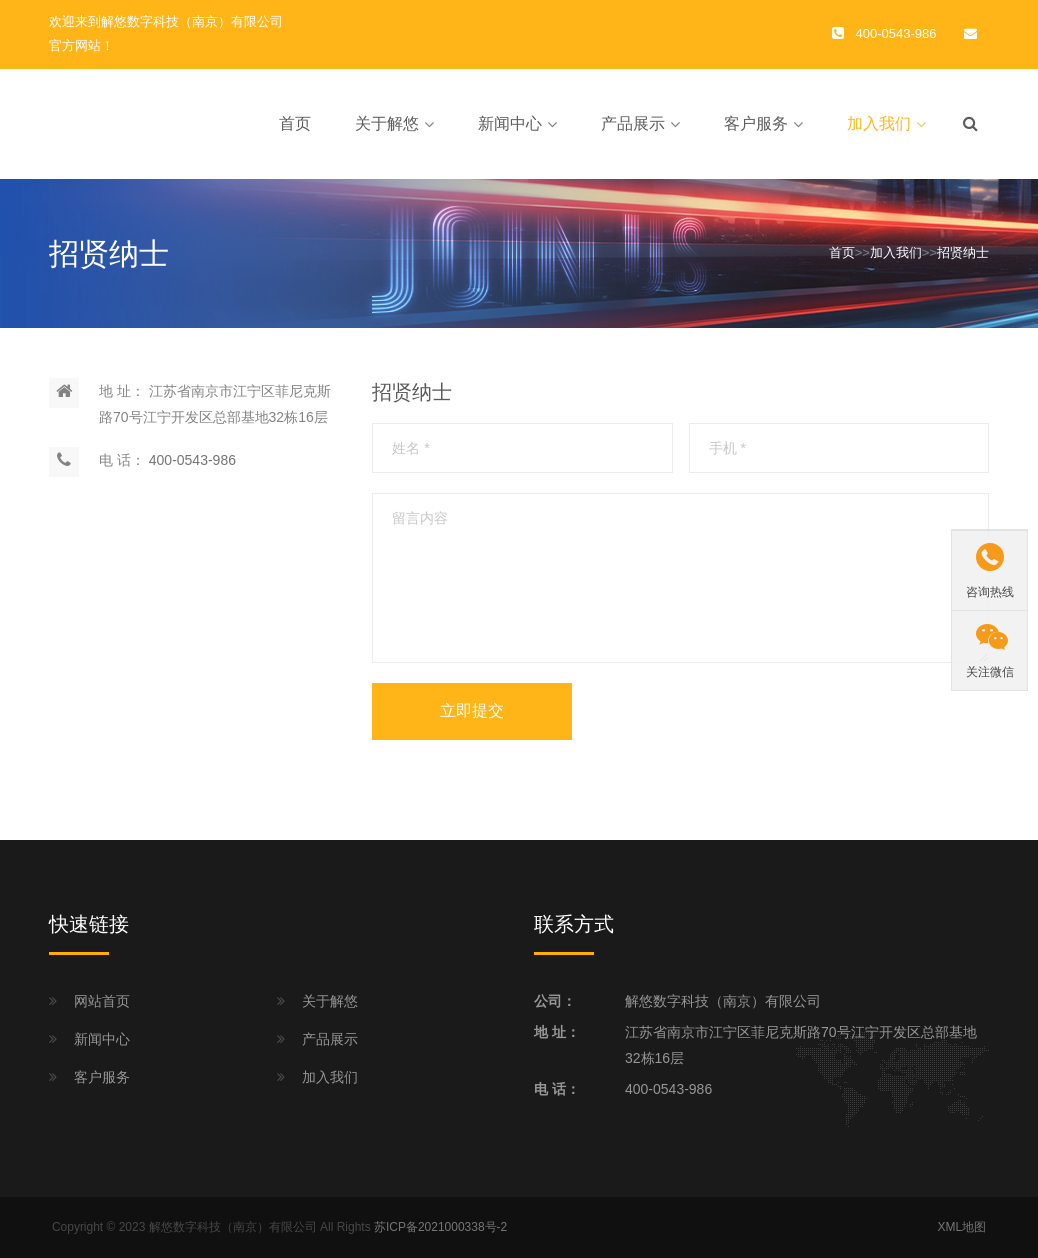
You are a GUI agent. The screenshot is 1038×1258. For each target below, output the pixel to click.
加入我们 (879, 123)
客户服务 (756, 123)
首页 (295, 123)
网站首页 (102, 1001)
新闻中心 (510, 123)
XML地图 (961, 1227)
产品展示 (633, 123)
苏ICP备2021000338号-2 (440, 1227)
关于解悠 (387, 123)
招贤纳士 (963, 252)
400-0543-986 (192, 460)
